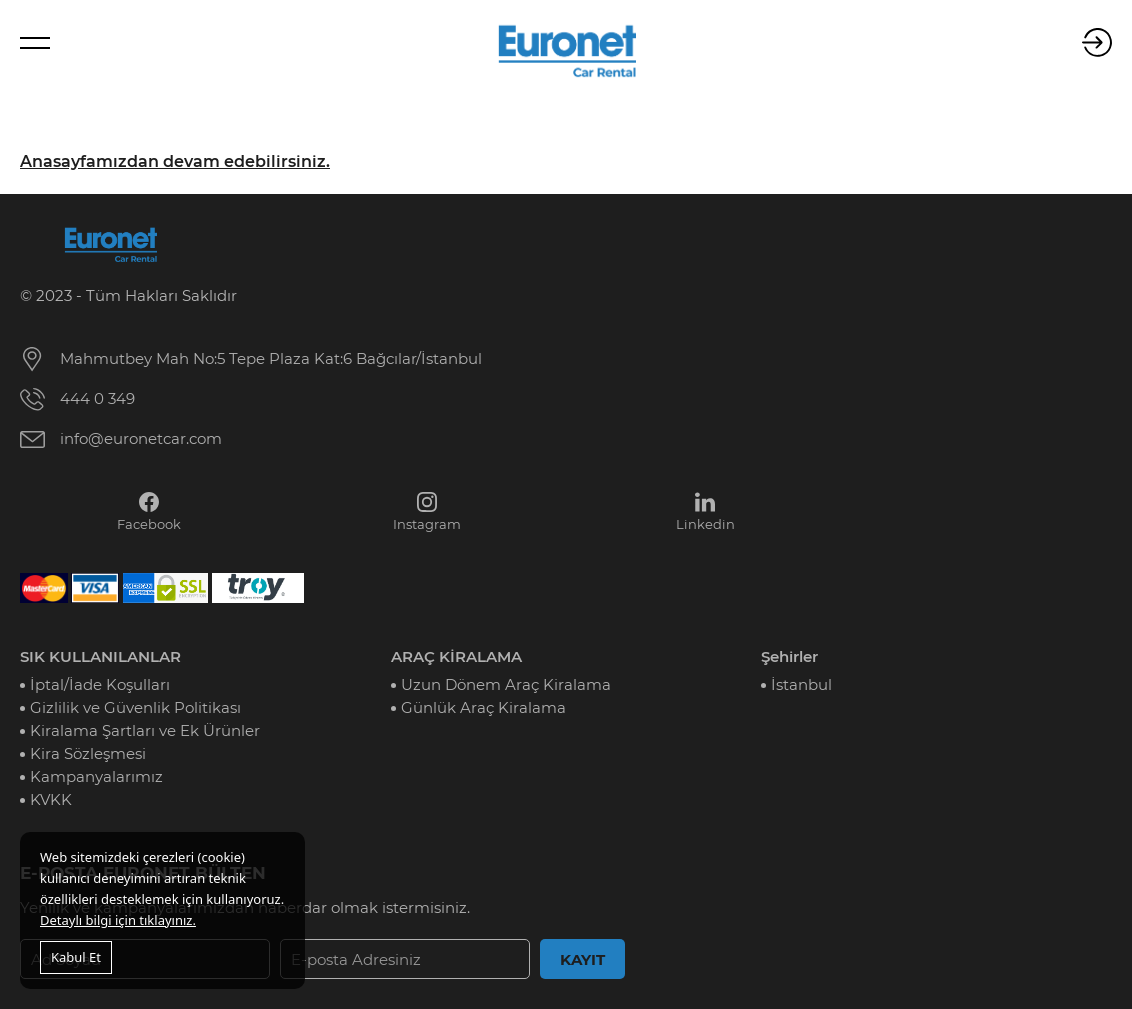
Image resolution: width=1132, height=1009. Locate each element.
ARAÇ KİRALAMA (456, 656)
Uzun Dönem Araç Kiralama (506, 684)
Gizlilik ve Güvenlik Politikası (135, 707)
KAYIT (582, 959)
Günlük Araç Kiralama (483, 707)
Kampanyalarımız (96, 776)
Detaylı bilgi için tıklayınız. (118, 920)
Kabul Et (76, 957)
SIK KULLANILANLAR (100, 656)
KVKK (51, 799)
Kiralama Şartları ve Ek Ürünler (145, 730)
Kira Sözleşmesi (88, 753)
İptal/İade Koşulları (100, 684)
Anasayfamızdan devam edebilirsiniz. (175, 161)
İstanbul (801, 684)
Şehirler (789, 656)
